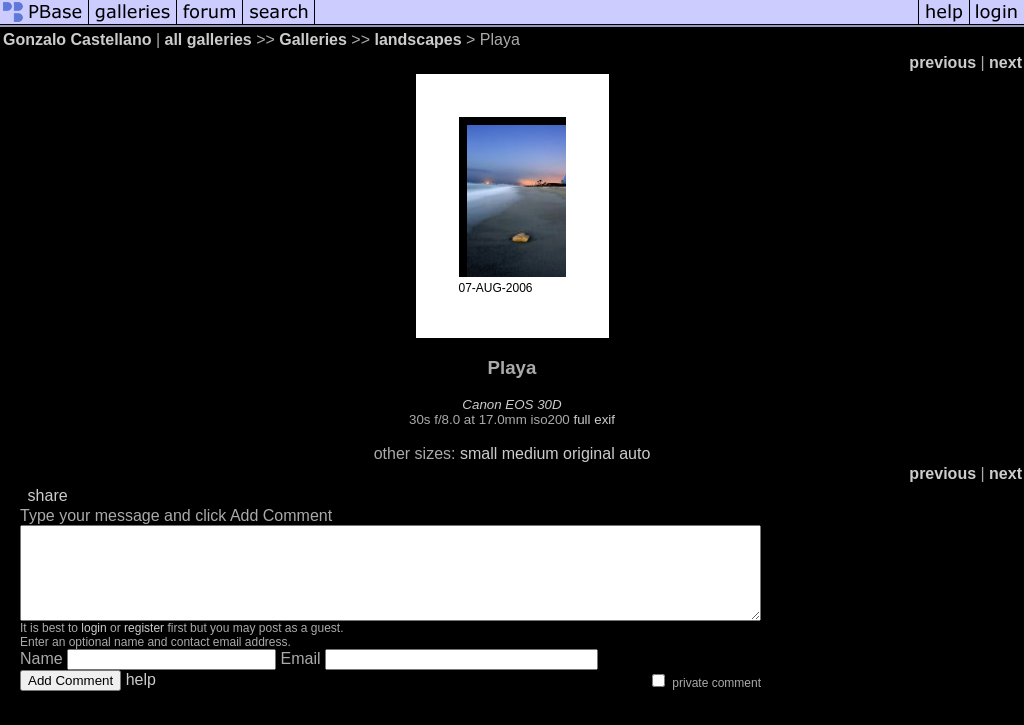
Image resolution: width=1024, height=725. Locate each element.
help (141, 697)
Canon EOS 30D (511, 404)
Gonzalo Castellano (77, 39)
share (48, 495)
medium (530, 453)
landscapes (417, 39)
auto (634, 453)
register (144, 646)
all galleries (208, 39)
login (93, 646)
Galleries (313, 39)
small (478, 453)
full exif (594, 419)
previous (942, 62)
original (589, 453)
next (1005, 62)
